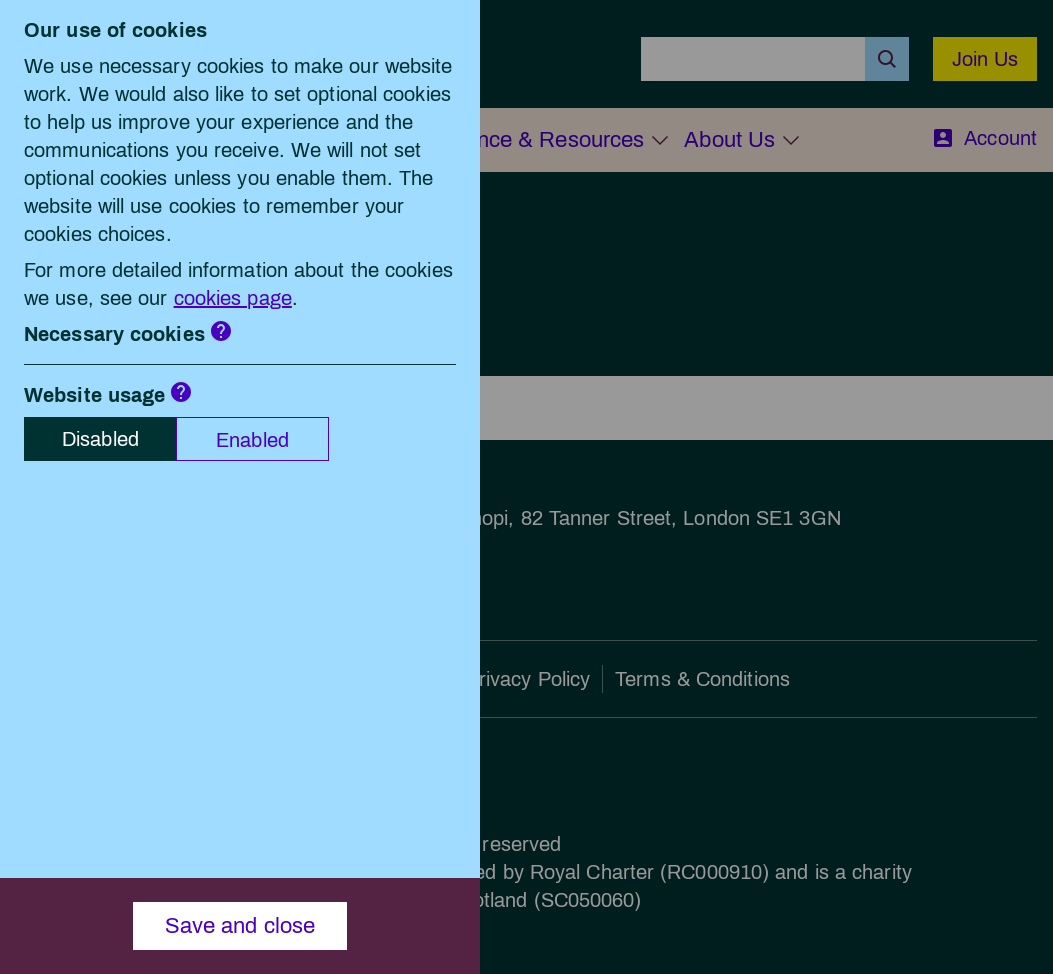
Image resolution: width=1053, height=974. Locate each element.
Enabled (252, 440)
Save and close (240, 926)
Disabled (100, 439)
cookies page (233, 298)
